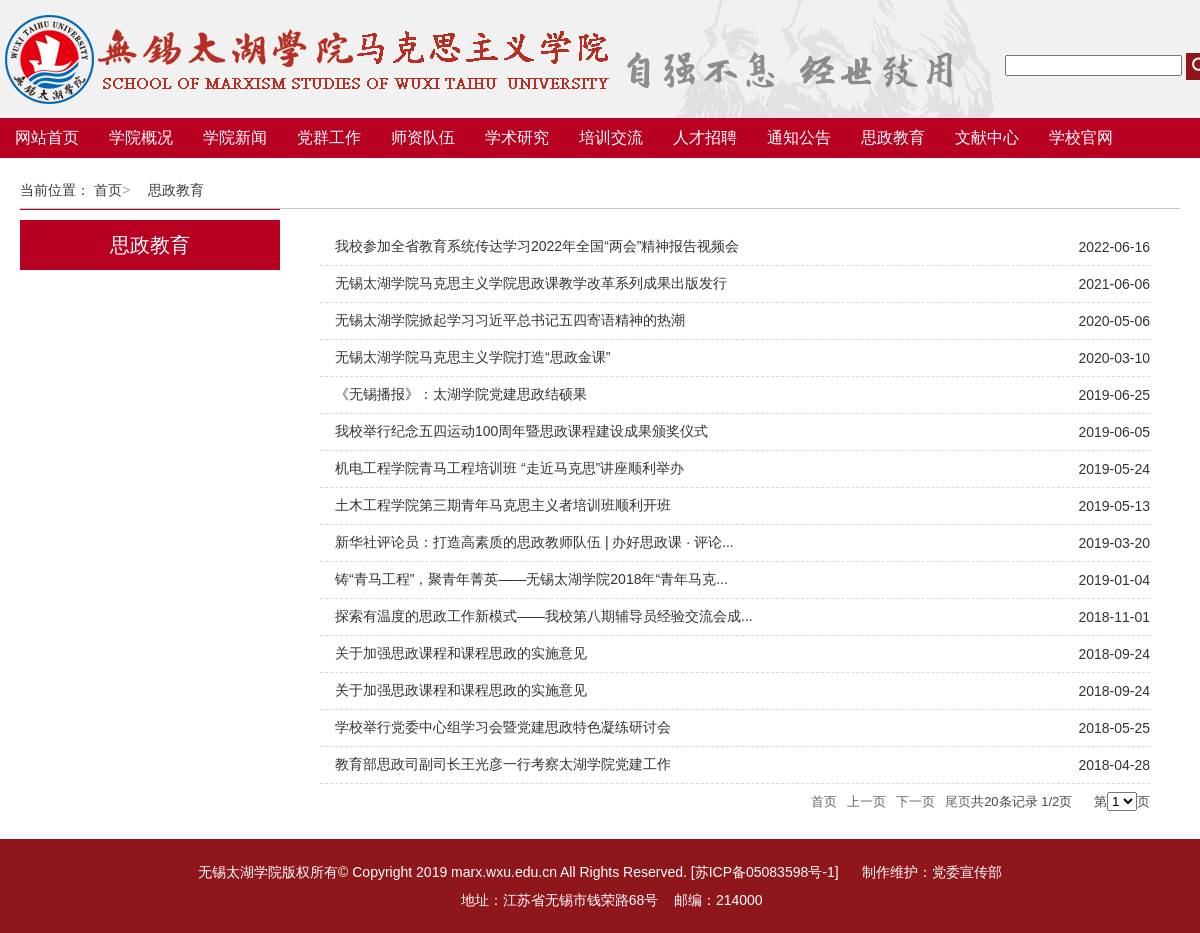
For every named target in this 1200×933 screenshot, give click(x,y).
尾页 (958, 801)
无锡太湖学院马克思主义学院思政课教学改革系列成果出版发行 (531, 283)
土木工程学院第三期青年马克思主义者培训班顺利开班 (503, 505)
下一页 (915, 801)
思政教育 (176, 190)
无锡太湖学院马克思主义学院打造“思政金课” (472, 357)
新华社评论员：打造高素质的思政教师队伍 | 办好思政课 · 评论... (534, 542)
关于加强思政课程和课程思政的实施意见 (461, 653)
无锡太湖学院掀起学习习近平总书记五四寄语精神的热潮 (510, 320)
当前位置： (55, 190)
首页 (108, 190)
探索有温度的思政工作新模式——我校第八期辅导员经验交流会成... (544, 616)
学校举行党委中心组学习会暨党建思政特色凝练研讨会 (503, 727)
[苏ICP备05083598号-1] (765, 872)
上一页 (866, 801)
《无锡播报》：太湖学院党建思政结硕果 (461, 394)
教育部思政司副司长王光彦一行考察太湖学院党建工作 (503, 764)
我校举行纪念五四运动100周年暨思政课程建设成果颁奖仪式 (521, 431)
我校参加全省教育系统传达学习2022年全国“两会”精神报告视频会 (537, 246)
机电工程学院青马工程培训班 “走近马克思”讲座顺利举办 (509, 468)
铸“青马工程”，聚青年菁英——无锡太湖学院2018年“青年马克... (531, 579)
